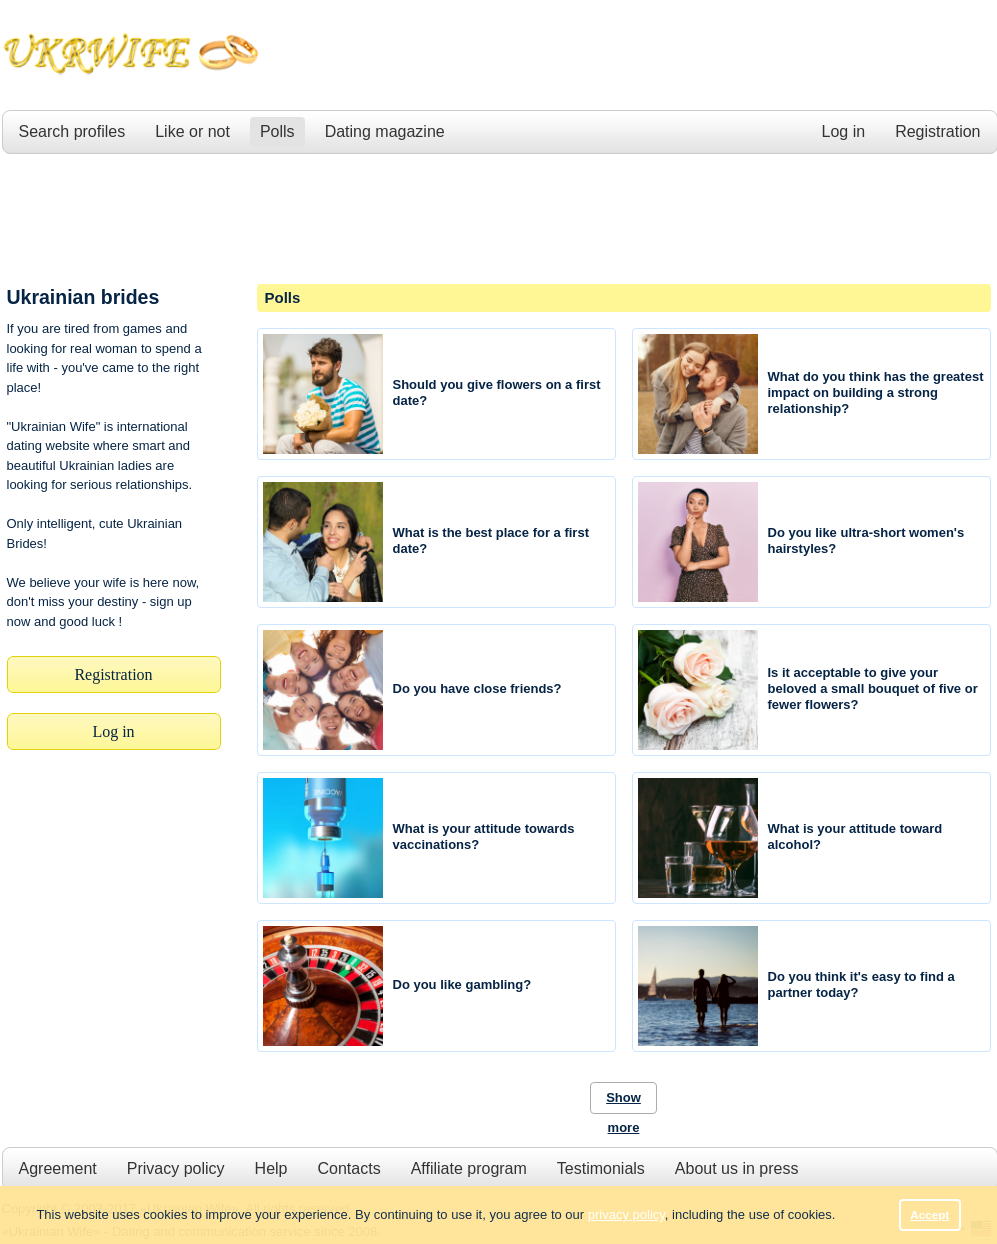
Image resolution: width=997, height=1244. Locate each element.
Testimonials (601, 1168)
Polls (277, 131)
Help (271, 1168)
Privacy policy (176, 1168)
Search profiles (72, 131)
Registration (937, 131)
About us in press (737, 1168)
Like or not (192, 131)
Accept (929, 1214)
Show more (623, 1102)
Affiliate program (469, 1168)
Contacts (348, 1168)
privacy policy (626, 1214)
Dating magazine (385, 131)
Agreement (58, 1168)
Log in (844, 131)
